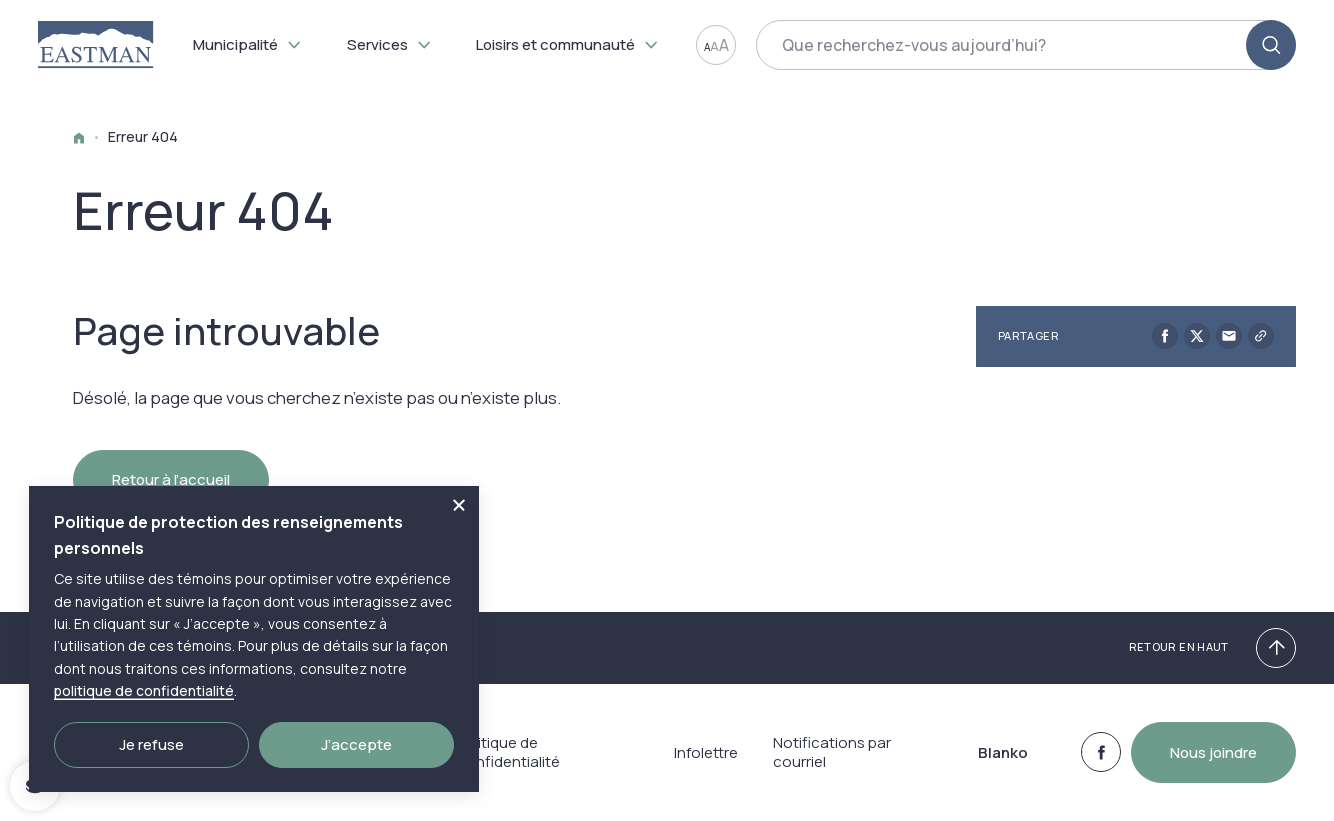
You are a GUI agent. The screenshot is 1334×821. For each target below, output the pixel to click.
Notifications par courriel (832, 763)
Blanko (1002, 764)
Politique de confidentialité (508, 763)
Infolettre (704, 764)
